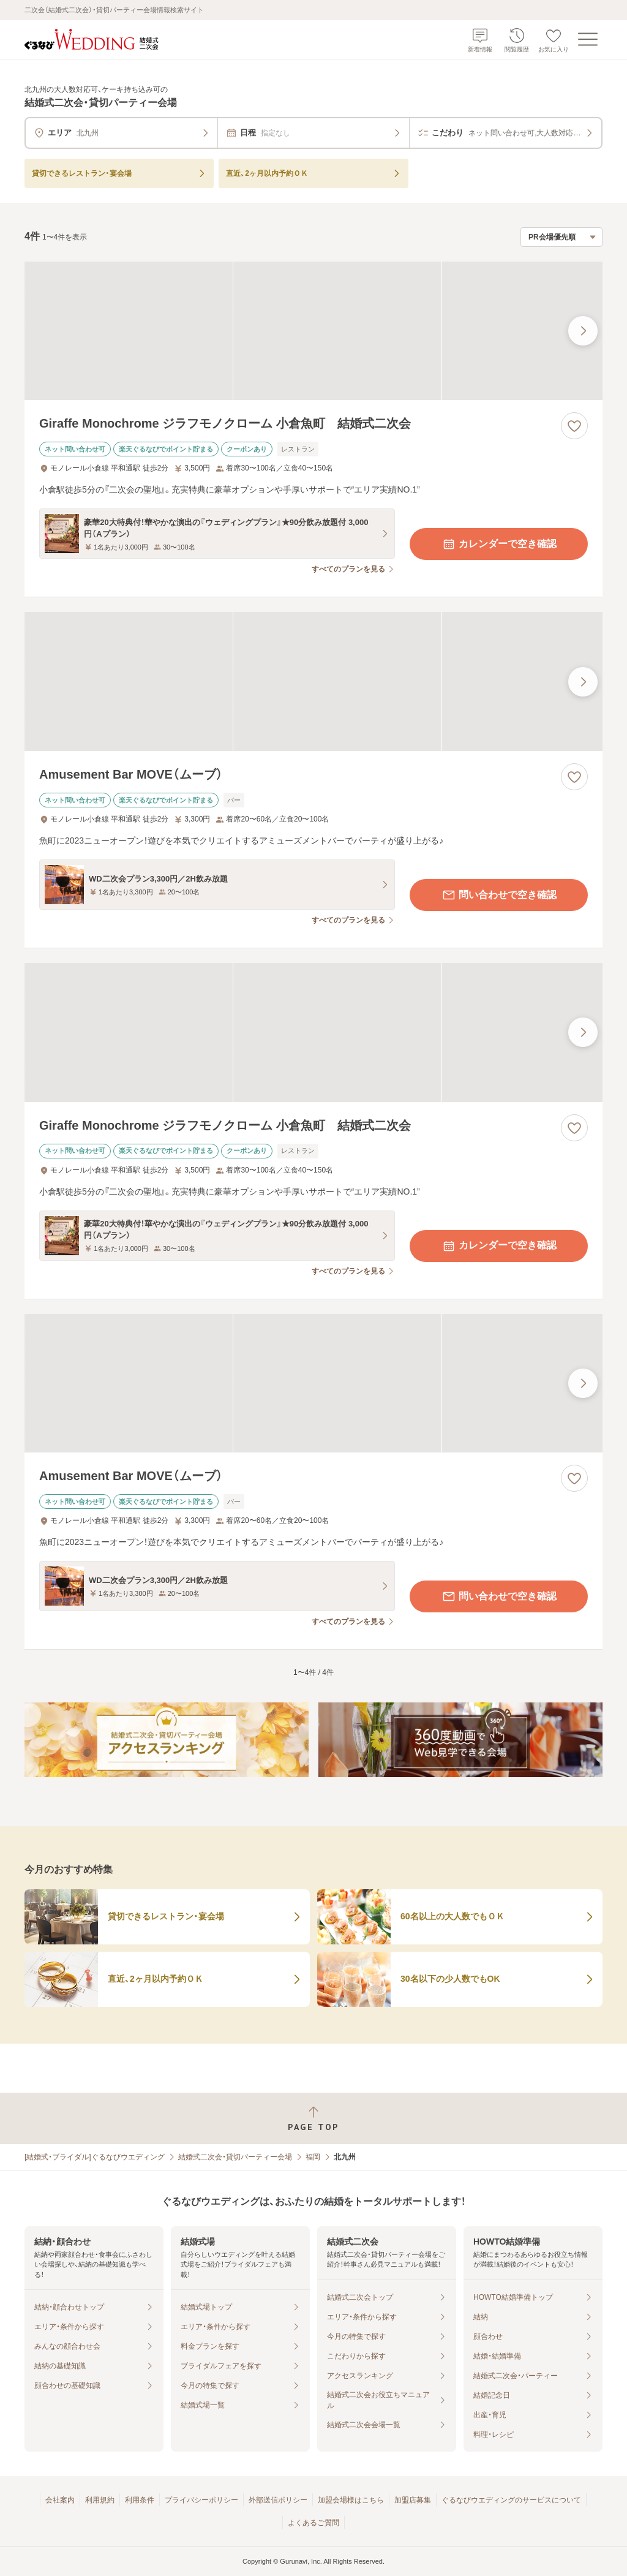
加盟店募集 (412, 2500)
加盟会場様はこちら (351, 2500)
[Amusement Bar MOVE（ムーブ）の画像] (313, 681)
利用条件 (139, 2500)
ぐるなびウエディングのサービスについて (511, 2500)
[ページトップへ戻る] (313, 2119)
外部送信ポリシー (278, 2500)
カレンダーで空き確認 (499, 544)
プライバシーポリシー (201, 2500)
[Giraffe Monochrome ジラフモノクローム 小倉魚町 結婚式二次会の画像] (313, 331)
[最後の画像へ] (583, 331)
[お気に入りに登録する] (574, 425)
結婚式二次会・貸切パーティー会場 (235, 2157)
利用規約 (100, 2500)
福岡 (313, 2157)
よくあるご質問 (313, 2522)
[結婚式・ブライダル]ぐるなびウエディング (94, 2157)
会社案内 (60, 2500)
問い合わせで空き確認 (499, 895)
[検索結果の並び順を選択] (561, 237)
